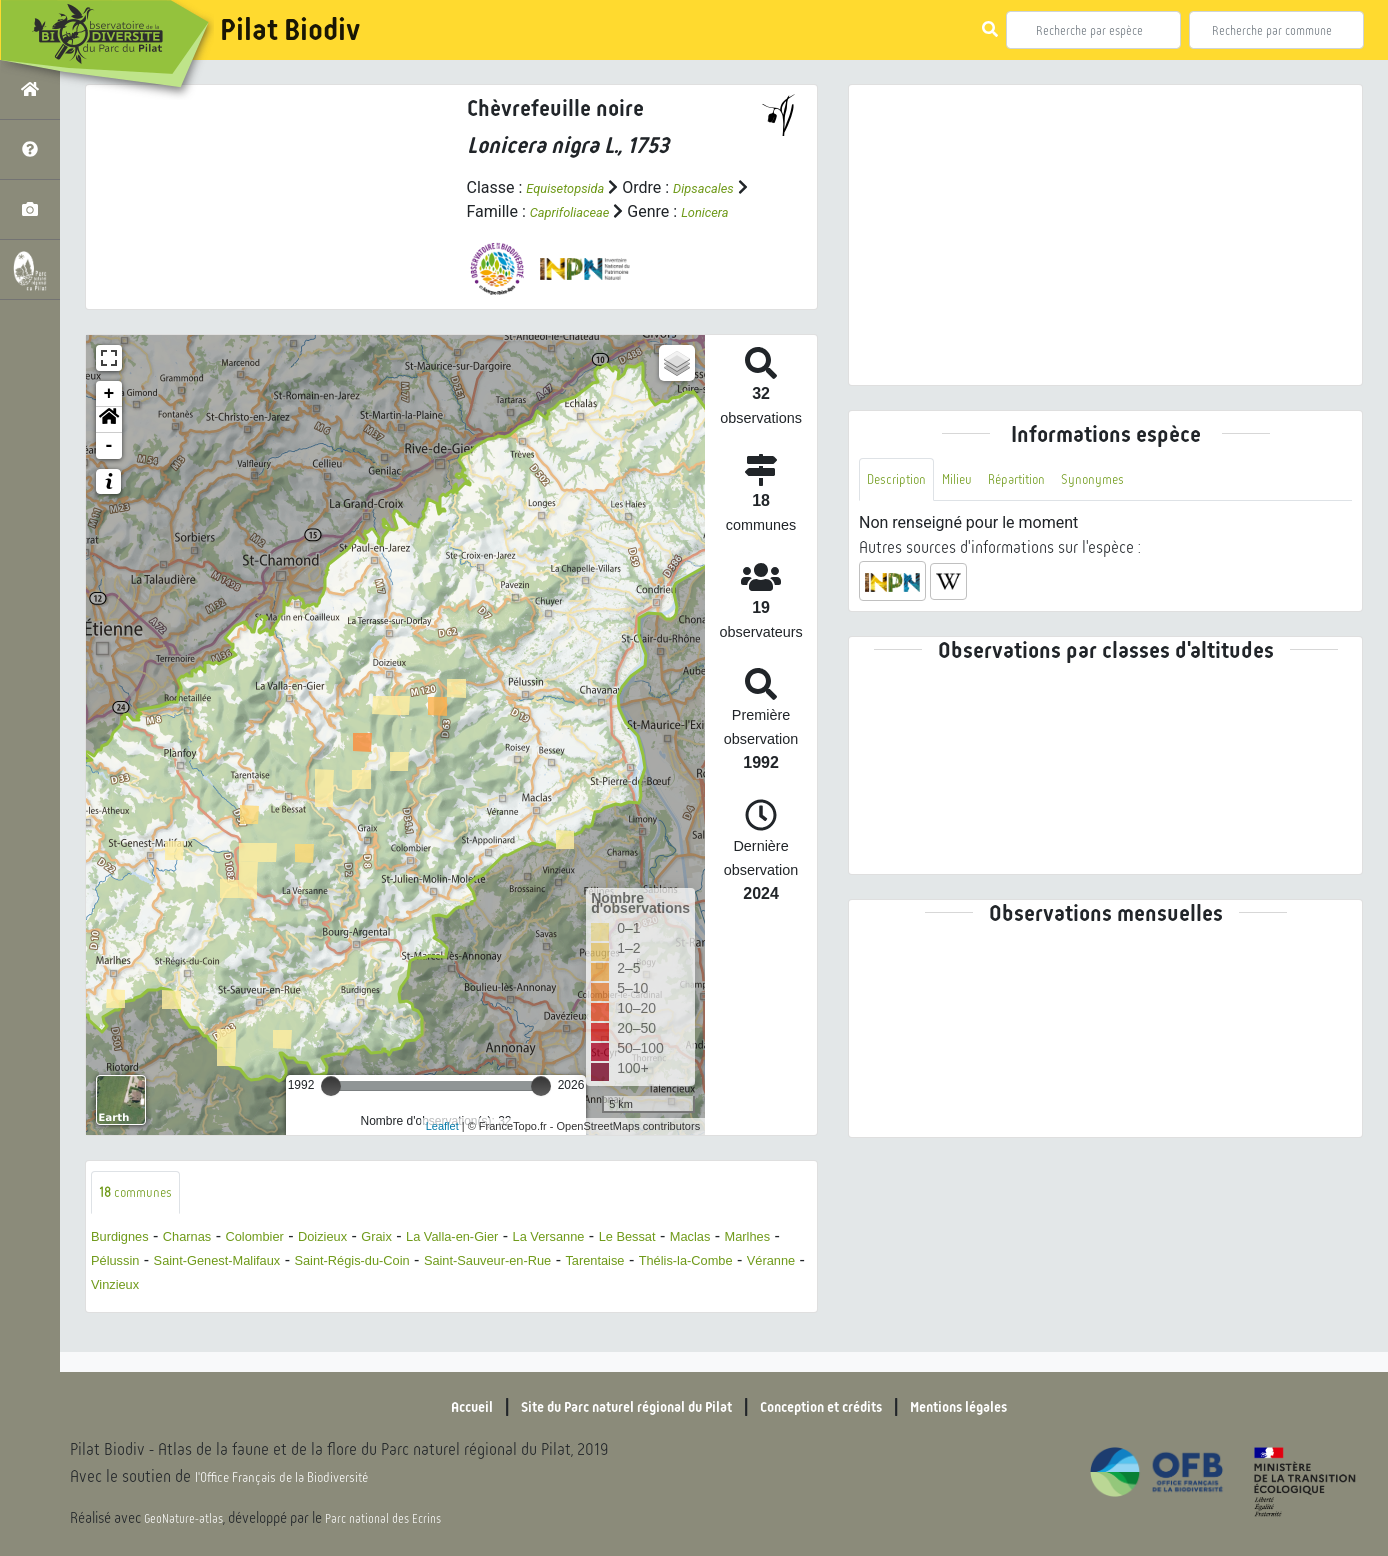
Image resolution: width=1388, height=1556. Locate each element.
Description (904, 481)
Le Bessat (736, 1264)
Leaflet (442, 1150)
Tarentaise (128, 1312)
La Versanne (642, 1264)
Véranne (340, 1312)
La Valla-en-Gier (524, 1264)
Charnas (207, 1264)
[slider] (331, 1110)
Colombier (288, 1264)
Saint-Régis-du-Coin (546, 1288)
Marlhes (184, 1288)
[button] (109, 444)
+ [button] (109, 418)
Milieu (976, 481)
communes (143, 1218)
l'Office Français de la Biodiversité (306, 1476)
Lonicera (549, 235)
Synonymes (1138, 481)
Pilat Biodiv (290, 30)
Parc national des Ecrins (408, 1518)
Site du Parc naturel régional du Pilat (600, 1406)
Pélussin (257, 1288)
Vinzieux (415, 1312)
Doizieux (369, 1264)
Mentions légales (1014, 1406)
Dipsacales (505, 211)
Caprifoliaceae (673, 211)
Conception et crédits (843, 1406)
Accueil (409, 1406)
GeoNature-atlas (191, 1518)
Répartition (1048, 481)
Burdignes (127, 1264)
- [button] (109, 470)
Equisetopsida (575, 187)
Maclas (116, 1288)
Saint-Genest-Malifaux (381, 1288)
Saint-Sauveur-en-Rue (712, 1288)
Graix (434, 1264)
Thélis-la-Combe (237, 1312)
